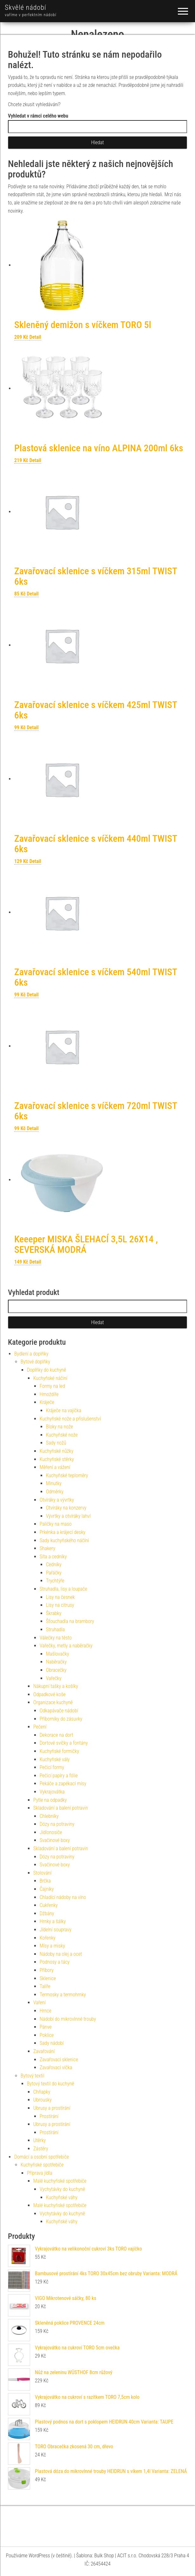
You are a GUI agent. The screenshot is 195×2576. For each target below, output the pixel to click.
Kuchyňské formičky (59, 1751)
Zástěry (40, 2149)
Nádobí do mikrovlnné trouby (68, 2019)
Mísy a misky (52, 1946)
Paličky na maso (56, 1524)
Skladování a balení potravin (60, 1808)
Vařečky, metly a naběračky (66, 1646)
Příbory (47, 1970)
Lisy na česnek (60, 1597)
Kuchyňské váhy (61, 2197)
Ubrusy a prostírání (51, 2108)
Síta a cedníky (53, 1557)
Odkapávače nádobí (59, 1711)
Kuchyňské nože (62, 1435)
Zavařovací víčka (56, 2067)
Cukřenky (49, 1905)
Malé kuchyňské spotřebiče (60, 2181)
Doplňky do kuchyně (46, 1370)
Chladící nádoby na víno (63, 1897)
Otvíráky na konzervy (66, 1508)
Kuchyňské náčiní (50, 1378)
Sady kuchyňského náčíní (64, 1540)
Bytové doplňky (35, 1362)
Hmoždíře (49, 1394)
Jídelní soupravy (55, 1930)
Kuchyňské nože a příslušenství (70, 1419)
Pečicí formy (52, 1767)
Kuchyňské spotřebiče (42, 2165)
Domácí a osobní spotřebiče (41, 2157)
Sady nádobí (52, 2043)
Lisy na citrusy (60, 1605)
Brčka (45, 1881)
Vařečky (54, 1678)
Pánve (46, 2027)
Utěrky (39, 2140)
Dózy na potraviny (57, 1824)
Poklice (47, 2035)
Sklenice (48, 1978)
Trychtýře (55, 1581)
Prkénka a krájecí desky (62, 1532)
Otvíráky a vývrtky (57, 1500)
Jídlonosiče (51, 1832)
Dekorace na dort (56, 1735)
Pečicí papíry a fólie (59, 1776)
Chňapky (41, 2092)
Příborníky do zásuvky (61, 1719)
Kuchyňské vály (55, 1759)
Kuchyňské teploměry (67, 1475)
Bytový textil (32, 2076)
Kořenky (47, 1938)
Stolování (42, 1873)
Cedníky (54, 1565)
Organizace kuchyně (53, 1702)
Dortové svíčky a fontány (64, 1743)
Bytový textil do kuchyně (50, 2084)
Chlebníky (49, 1816)
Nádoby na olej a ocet (61, 1954)
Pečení (39, 1727)
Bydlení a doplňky (31, 1354)
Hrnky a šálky (53, 1921)
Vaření (39, 2003)
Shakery (47, 1548)
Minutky (54, 1483)
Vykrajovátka (52, 1792)
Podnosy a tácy (54, 1962)
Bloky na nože (59, 1427)
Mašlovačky (57, 1654)
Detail (35, 337)
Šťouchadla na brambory (70, 1621)
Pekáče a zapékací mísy (63, 1784)
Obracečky (56, 1670)
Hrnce (45, 2011)
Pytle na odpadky (50, 1800)
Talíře (45, 1986)
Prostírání (49, 2116)
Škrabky (54, 1613)
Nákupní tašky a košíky (55, 1686)
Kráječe (47, 1402)
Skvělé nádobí (25, 7)
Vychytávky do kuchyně (62, 2189)
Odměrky (54, 1492)
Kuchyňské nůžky (56, 1451)
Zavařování (44, 2051)
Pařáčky (54, 1573)
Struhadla (55, 1629)
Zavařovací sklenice (59, 2060)
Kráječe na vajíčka (63, 1410)
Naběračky (56, 1662)
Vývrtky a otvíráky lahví (68, 1516)
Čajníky (47, 1889)
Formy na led (52, 1386)
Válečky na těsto (56, 1638)
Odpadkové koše (49, 1694)
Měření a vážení (55, 1467)
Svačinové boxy (55, 1840)
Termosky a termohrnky (63, 1995)
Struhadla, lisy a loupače (63, 1589)
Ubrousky (42, 2100)
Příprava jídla (39, 2173)
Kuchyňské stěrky (57, 1459)
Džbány (47, 1913)
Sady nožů (56, 1443)
